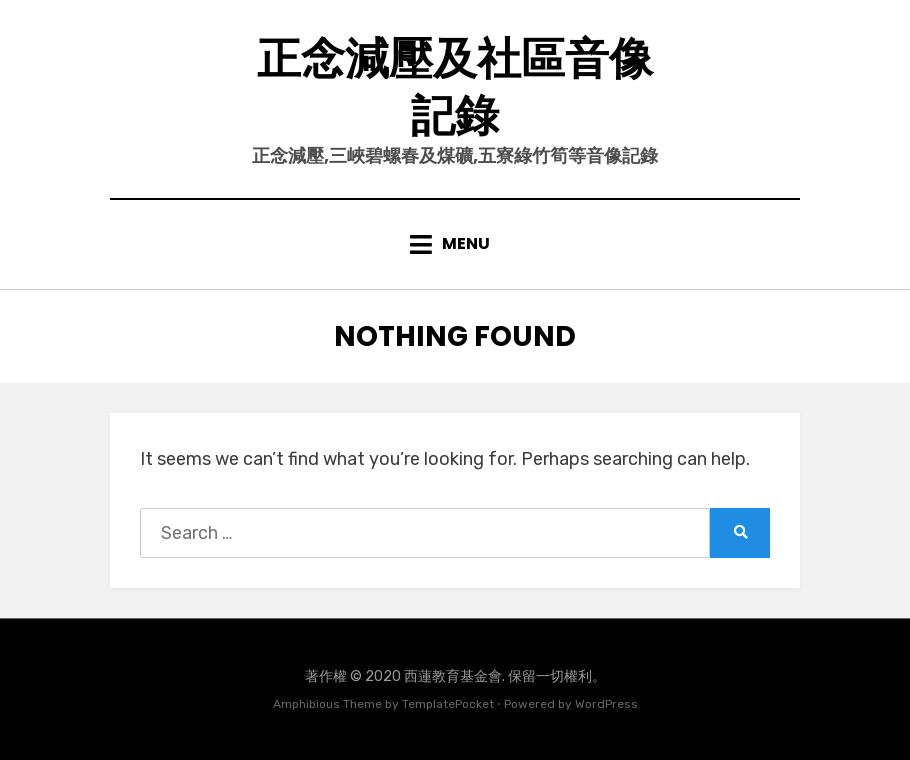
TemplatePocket (448, 704)
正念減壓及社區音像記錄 (455, 87)
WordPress (606, 704)
